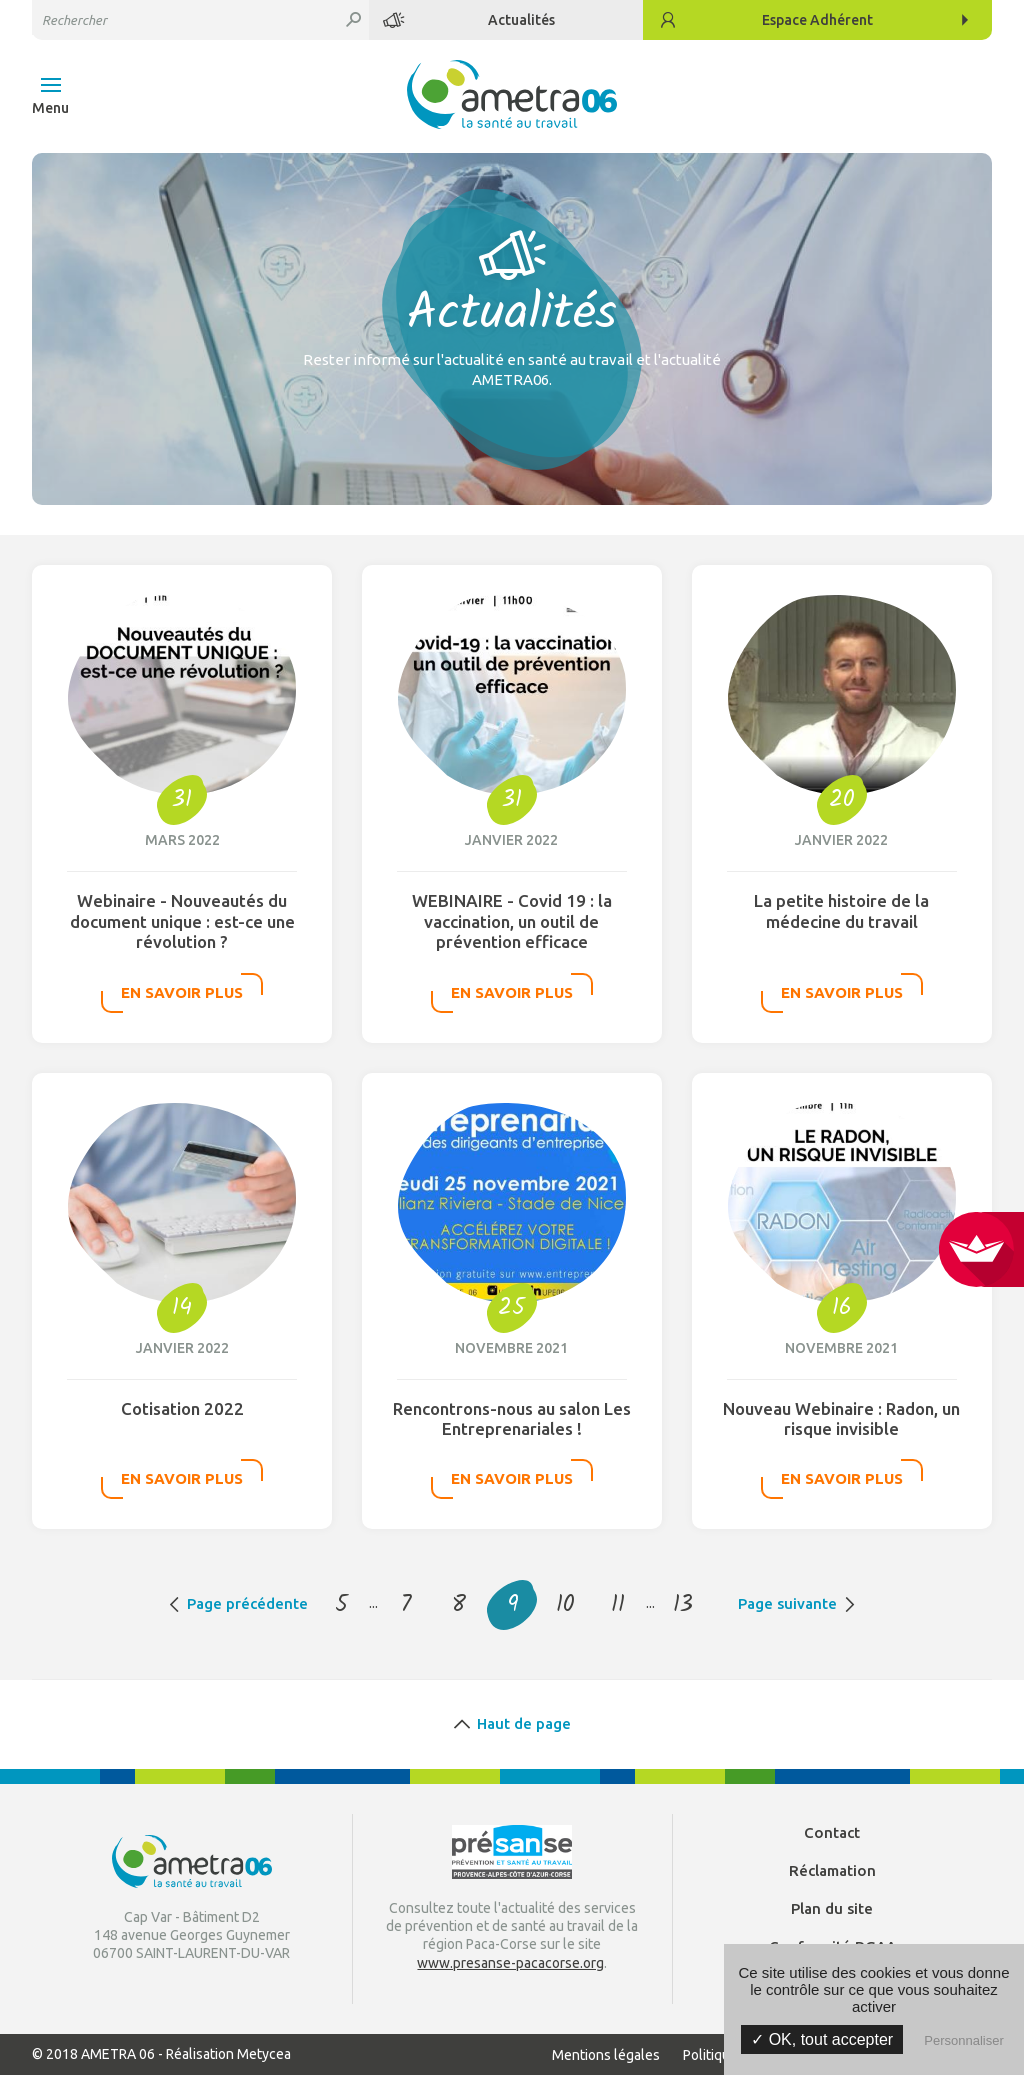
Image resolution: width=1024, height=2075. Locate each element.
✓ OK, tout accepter (822, 2039)
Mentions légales (606, 2055)
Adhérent (817, 20)
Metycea (264, 2054)
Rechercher (354, 20)
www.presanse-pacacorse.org (510, 1963)
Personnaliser (964, 2040)
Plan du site (832, 1908)
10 (565, 1605)
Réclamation (832, 1870)
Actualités (521, 20)
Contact (832, 1832)
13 (683, 1605)
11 (618, 1605)
